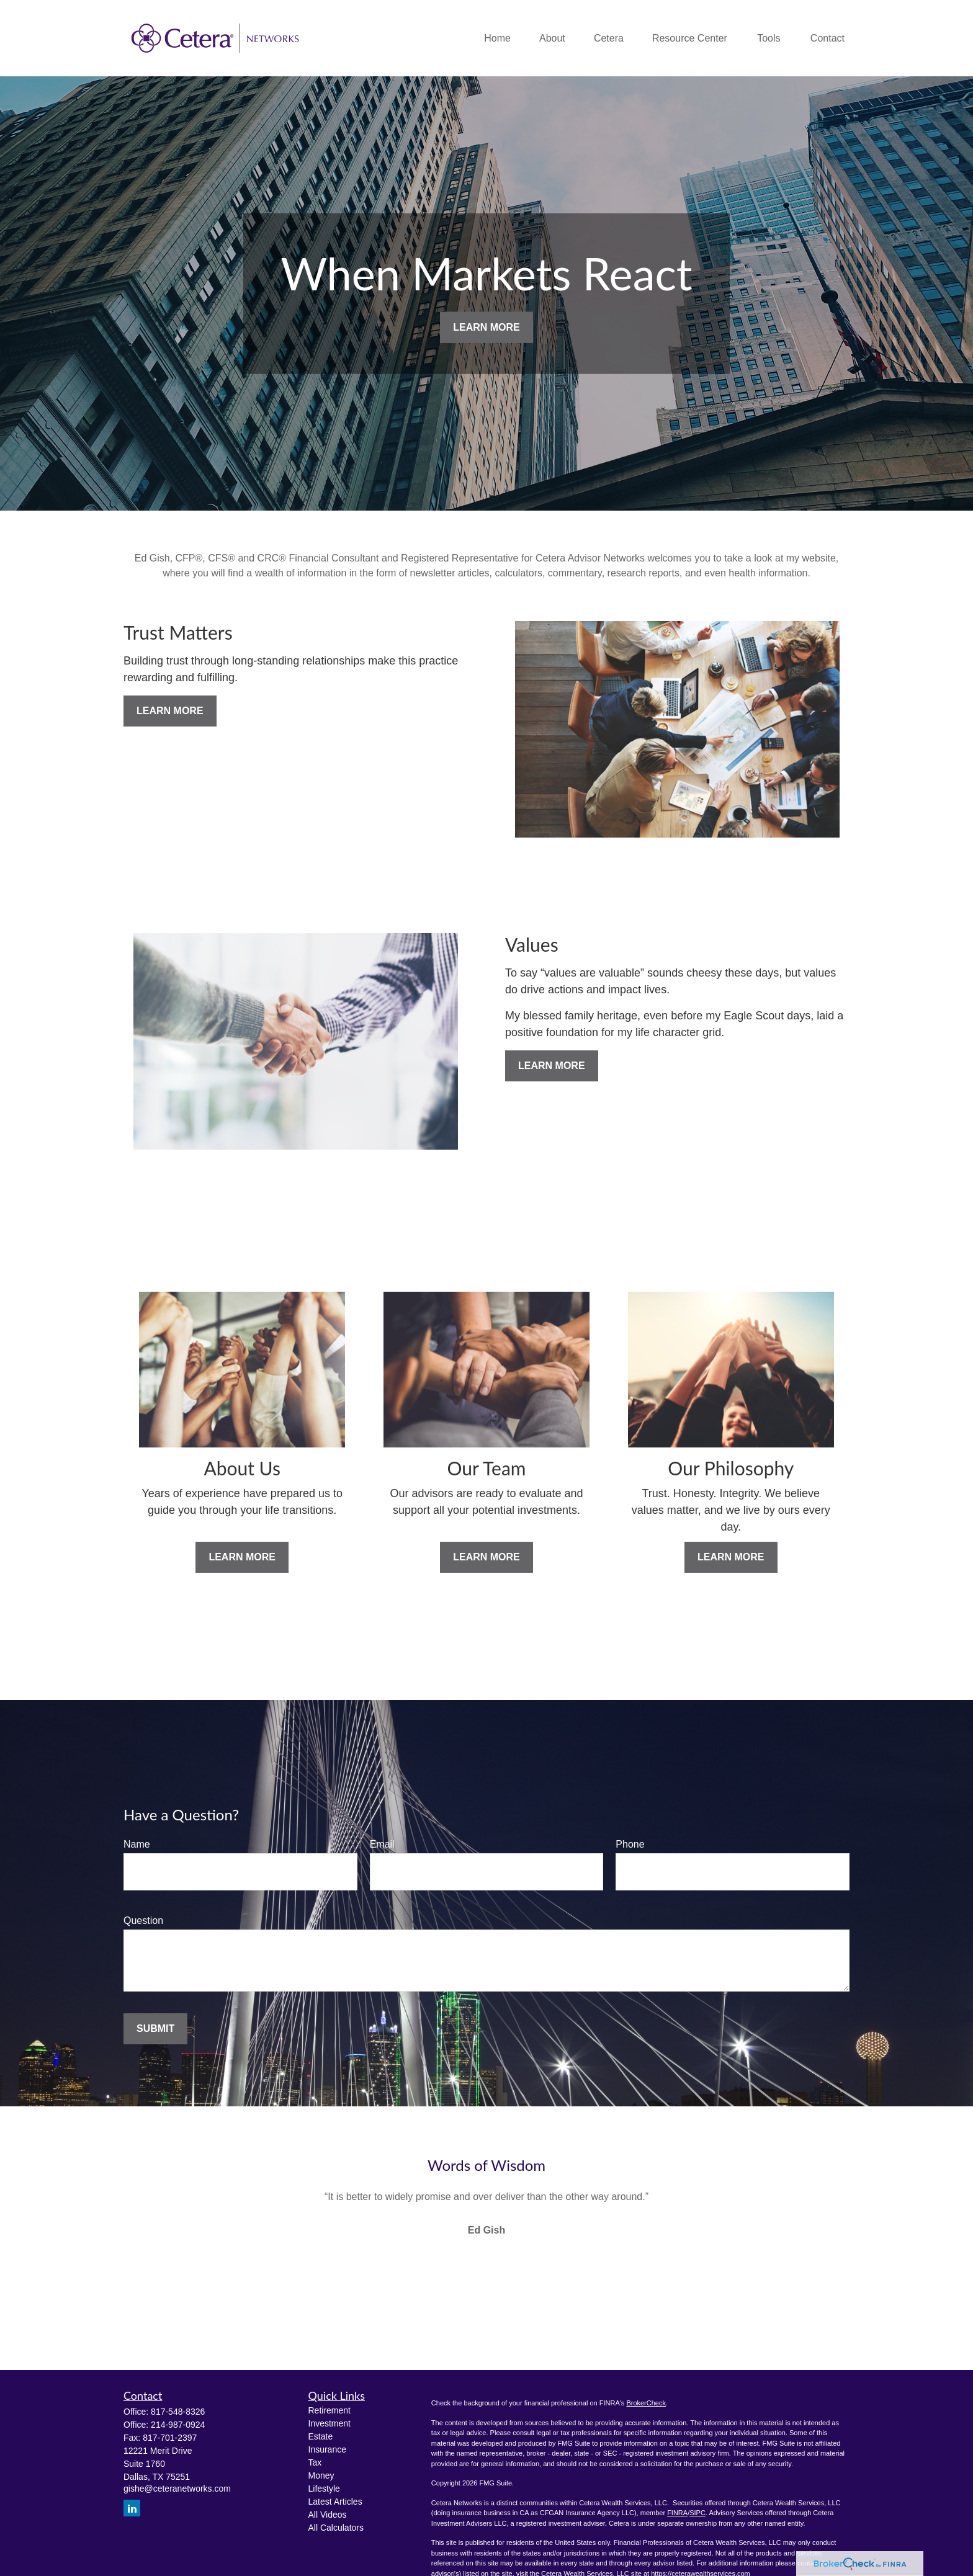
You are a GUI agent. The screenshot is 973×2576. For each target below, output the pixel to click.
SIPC (697, 2512)
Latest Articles (335, 2502)
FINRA (677, 2512)
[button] (497, 38)
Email (382, 1844)
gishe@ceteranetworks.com (177, 2488)
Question (143, 1920)
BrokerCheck (646, 2403)
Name (136, 1844)
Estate (320, 2436)
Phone (630, 1844)
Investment (329, 2423)
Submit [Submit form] (155, 2028)
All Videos (327, 2515)
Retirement (329, 2410)
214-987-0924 (178, 2425)
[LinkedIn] (131, 2508)
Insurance (327, 2449)
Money (321, 2475)
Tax (315, 2462)
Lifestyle (324, 2488)
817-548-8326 (178, 2412)
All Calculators (336, 2528)
